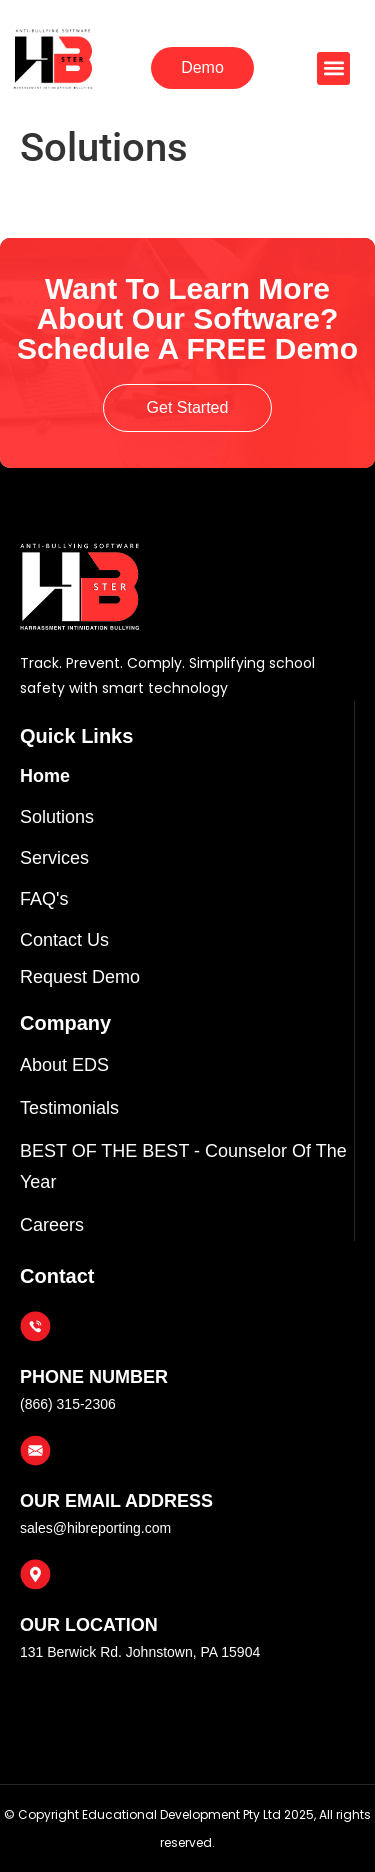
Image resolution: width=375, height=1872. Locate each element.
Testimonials (69, 1108)
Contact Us (64, 940)
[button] (333, 68)
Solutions (57, 817)
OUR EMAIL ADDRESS (116, 1501)
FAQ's (44, 899)
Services (54, 858)
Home (45, 776)
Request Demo (80, 977)
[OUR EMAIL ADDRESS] (35, 1450)
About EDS (64, 1065)
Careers (52, 1225)
